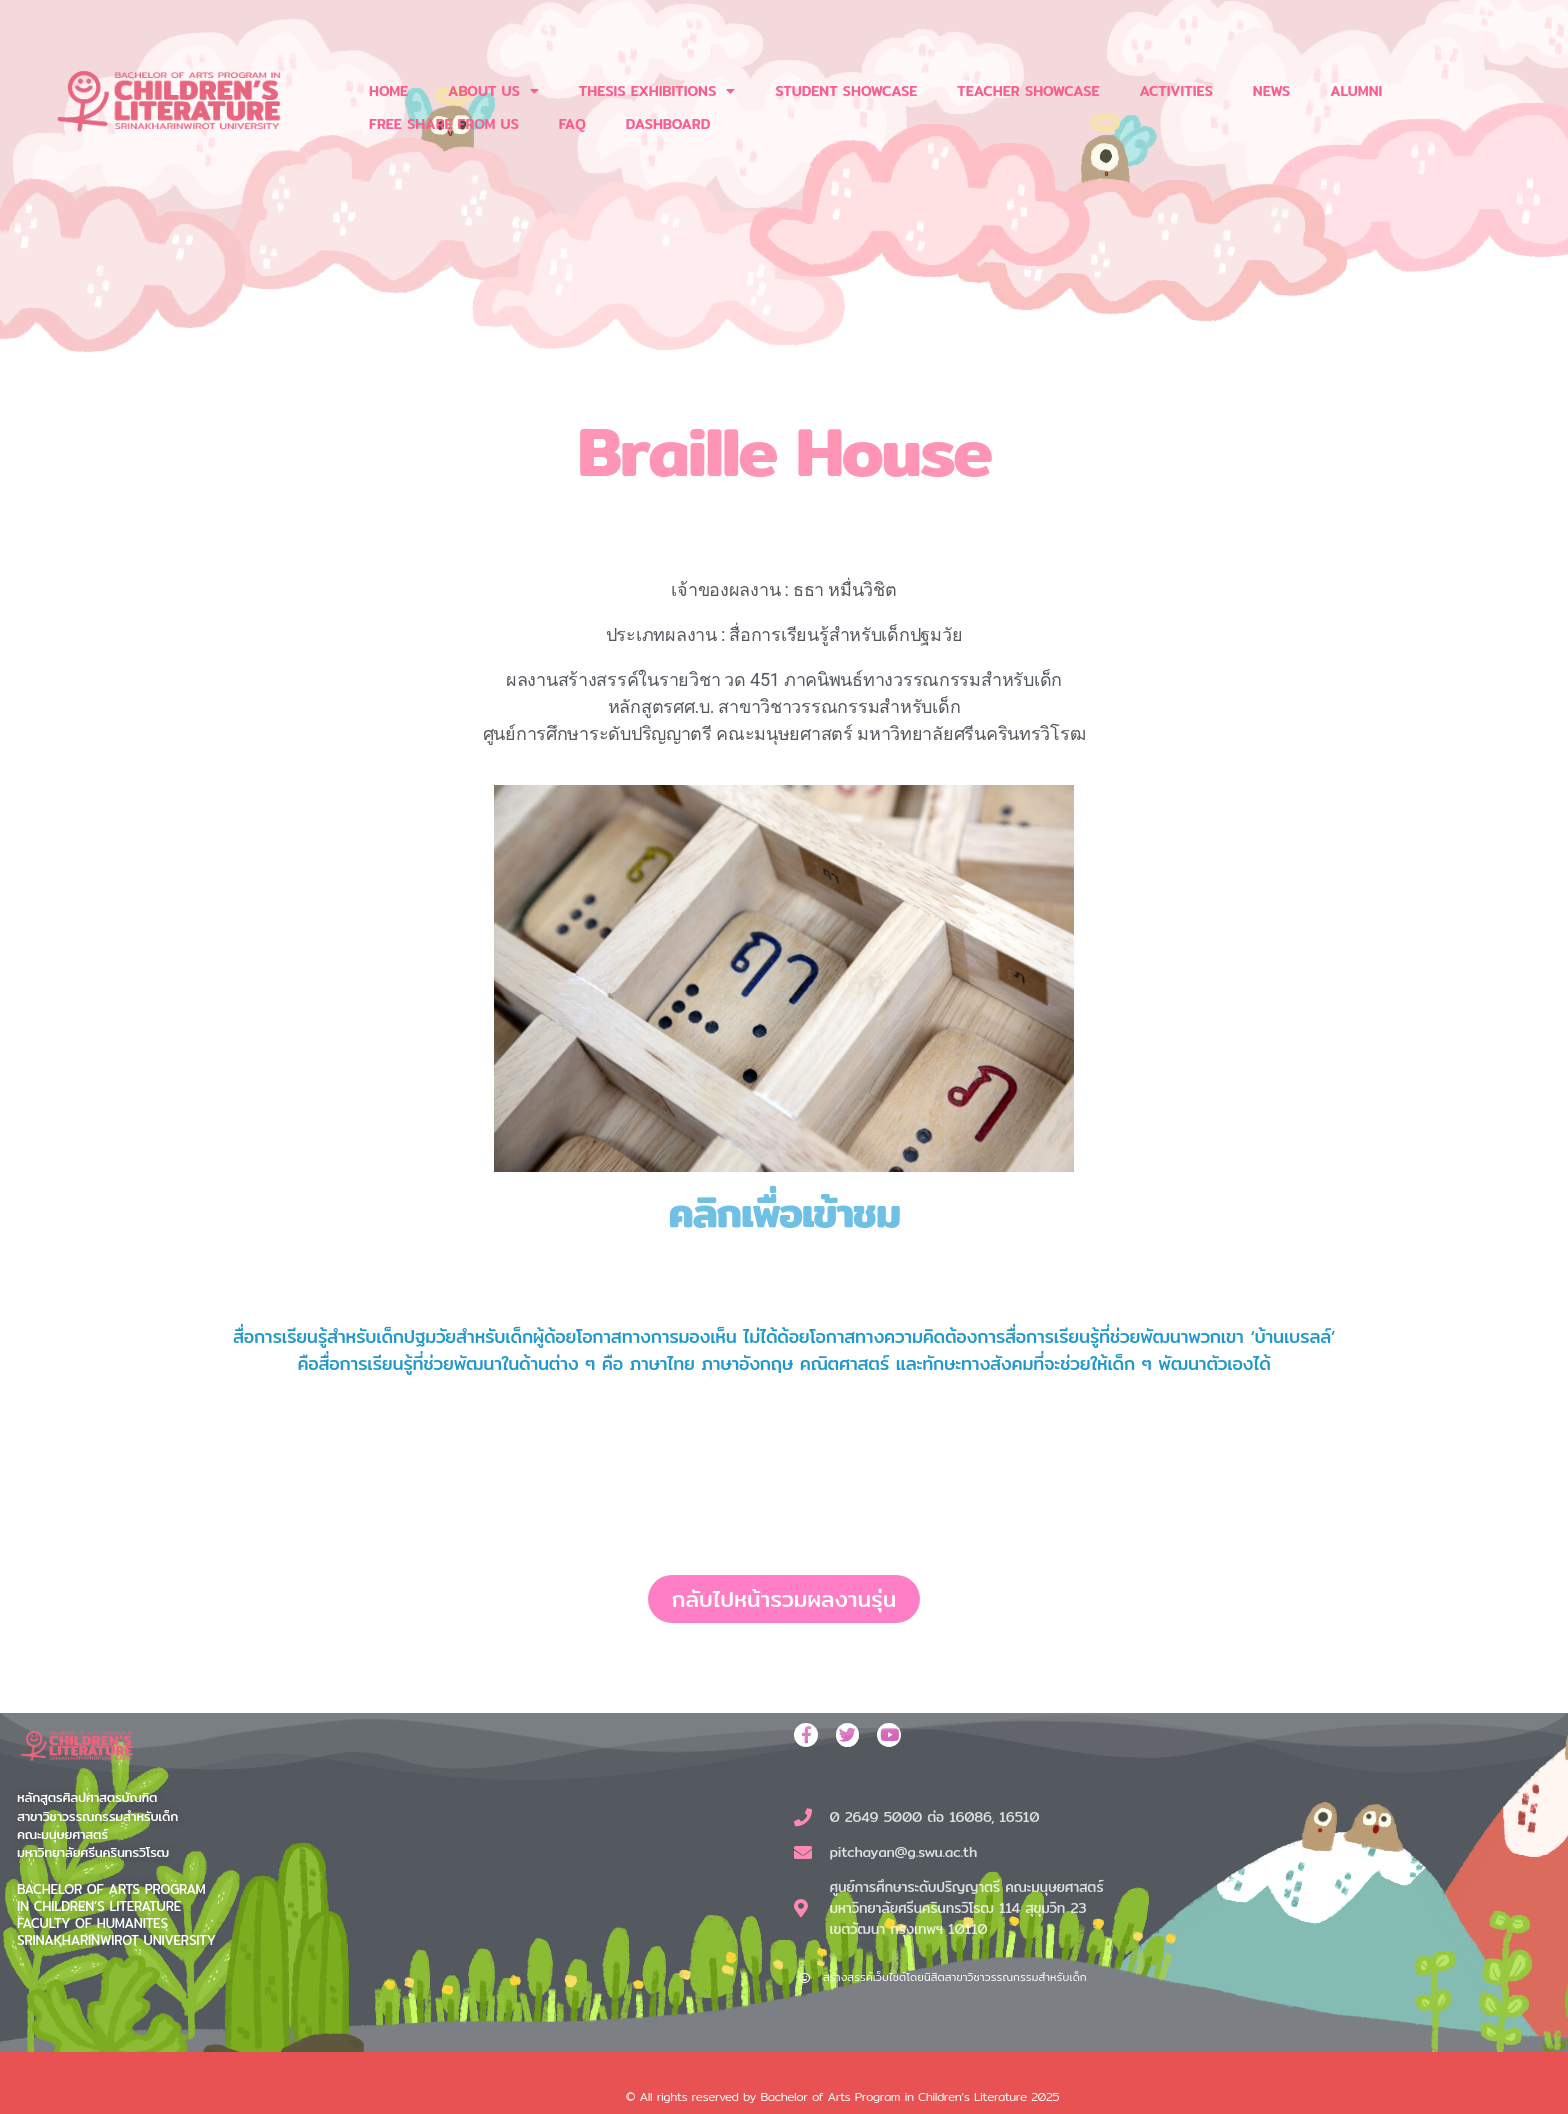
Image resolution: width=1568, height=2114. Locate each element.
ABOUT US (493, 91)
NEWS (1271, 91)
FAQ (572, 124)
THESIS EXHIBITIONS (657, 91)
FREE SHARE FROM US (444, 124)
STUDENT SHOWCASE (846, 91)
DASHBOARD (668, 124)
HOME (388, 91)
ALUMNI (1356, 91)
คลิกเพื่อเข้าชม (783, 1212)
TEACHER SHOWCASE (1028, 91)
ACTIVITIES (1175, 91)
